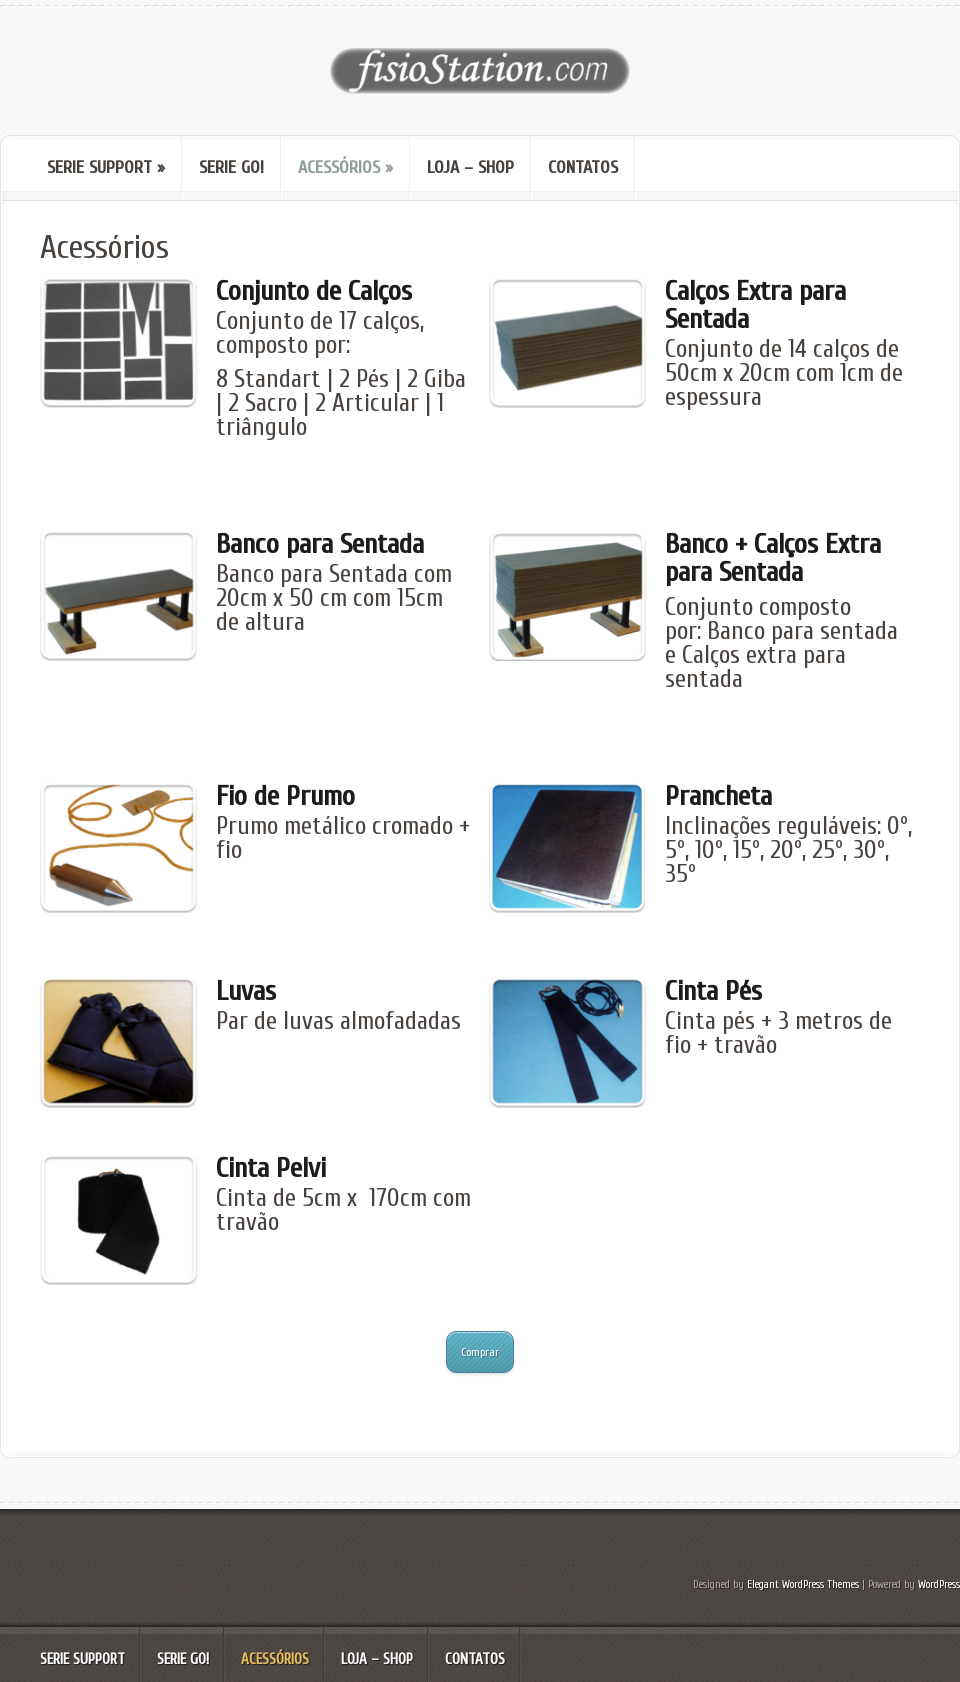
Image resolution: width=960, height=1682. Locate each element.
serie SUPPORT (106, 167)
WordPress (939, 1584)
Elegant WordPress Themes (803, 1584)
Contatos (583, 167)
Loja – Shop (470, 167)
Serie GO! (231, 167)
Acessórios (345, 167)
